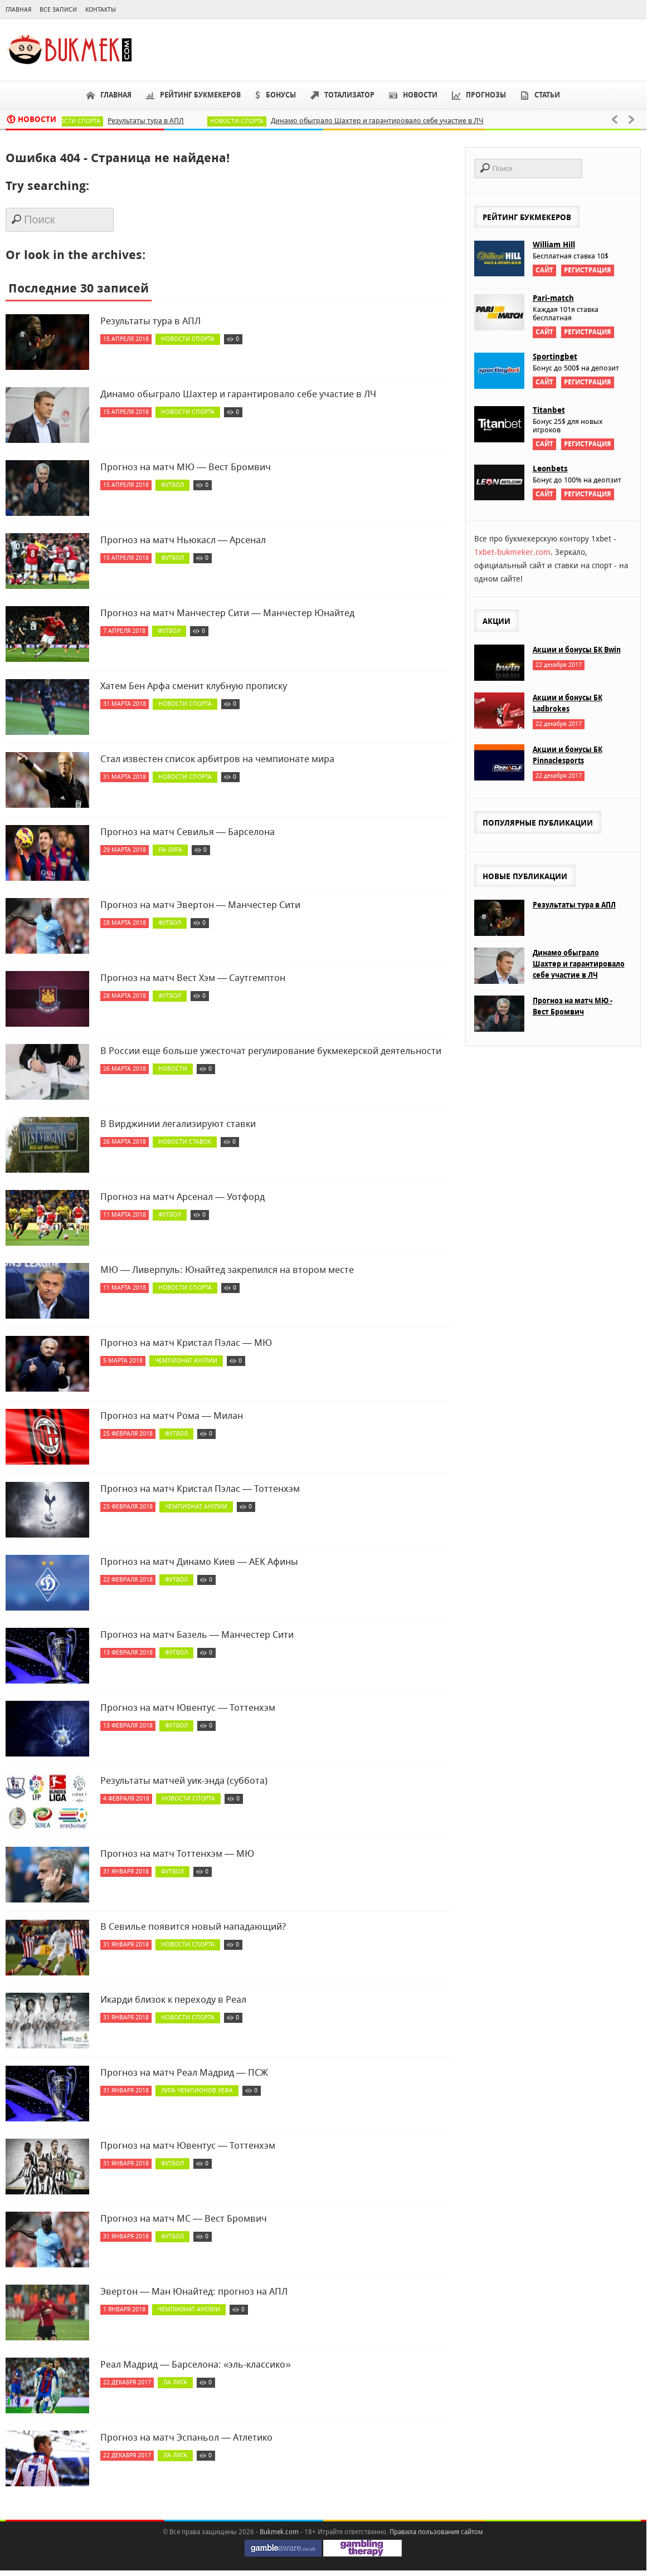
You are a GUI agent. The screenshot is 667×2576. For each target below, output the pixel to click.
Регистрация (587, 270)
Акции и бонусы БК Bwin (577, 650)
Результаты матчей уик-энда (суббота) (183, 1780)
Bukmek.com (279, 2532)
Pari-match (553, 298)
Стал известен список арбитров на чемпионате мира (217, 758)
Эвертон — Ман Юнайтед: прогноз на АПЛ (194, 2291)
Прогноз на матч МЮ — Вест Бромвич (185, 466)
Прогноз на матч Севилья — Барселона (187, 831)
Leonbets (550, 469)
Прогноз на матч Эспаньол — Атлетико (186, 2437)
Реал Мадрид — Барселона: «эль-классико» (195, 2364)
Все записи (58, 9)
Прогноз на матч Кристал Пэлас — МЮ (186, 1342)
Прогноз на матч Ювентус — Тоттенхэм (187, 1707)
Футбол (172, 485)
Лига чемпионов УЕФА (197, 2090)
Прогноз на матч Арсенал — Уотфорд (182, 1196)
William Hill (554, 245)
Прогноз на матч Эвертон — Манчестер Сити (200, 904)
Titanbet (549, 410)
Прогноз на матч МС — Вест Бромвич (183, 2218)
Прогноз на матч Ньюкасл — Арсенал (183, 539)
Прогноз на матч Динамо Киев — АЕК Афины (199, 1561)
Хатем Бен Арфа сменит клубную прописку (193, 685)
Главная (18, 9)
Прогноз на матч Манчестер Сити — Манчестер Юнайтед (227, 612)
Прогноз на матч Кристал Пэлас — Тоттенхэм (200, 1488)
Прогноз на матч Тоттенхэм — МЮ (177, 1853)
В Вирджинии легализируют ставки (178, 1123)
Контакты (100, 9)
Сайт (544, 270)
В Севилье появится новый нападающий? (193, 1926)
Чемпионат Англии (186, 1360)
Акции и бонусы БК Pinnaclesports (567, 755)
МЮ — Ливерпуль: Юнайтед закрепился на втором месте (227, 1269)
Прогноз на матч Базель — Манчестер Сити (197, 1634)
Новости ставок (184, 1141)
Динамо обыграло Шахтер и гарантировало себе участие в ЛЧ (386, 120)
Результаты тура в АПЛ (154, 120)
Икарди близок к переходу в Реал (173, 1999)
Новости (172, 1068)
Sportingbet (555, 357)
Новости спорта (82, 121)
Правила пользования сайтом (436, 2532)
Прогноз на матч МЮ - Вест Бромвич (572, 1006)
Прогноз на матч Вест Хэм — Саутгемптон (192, 977)
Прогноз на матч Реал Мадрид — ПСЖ (184, 2072)
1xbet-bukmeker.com (512, 552)
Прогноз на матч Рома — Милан (171, 1415)
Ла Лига (170, 849)
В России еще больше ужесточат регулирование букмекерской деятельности (270, 1050)
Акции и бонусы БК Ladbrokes (567, 703)
